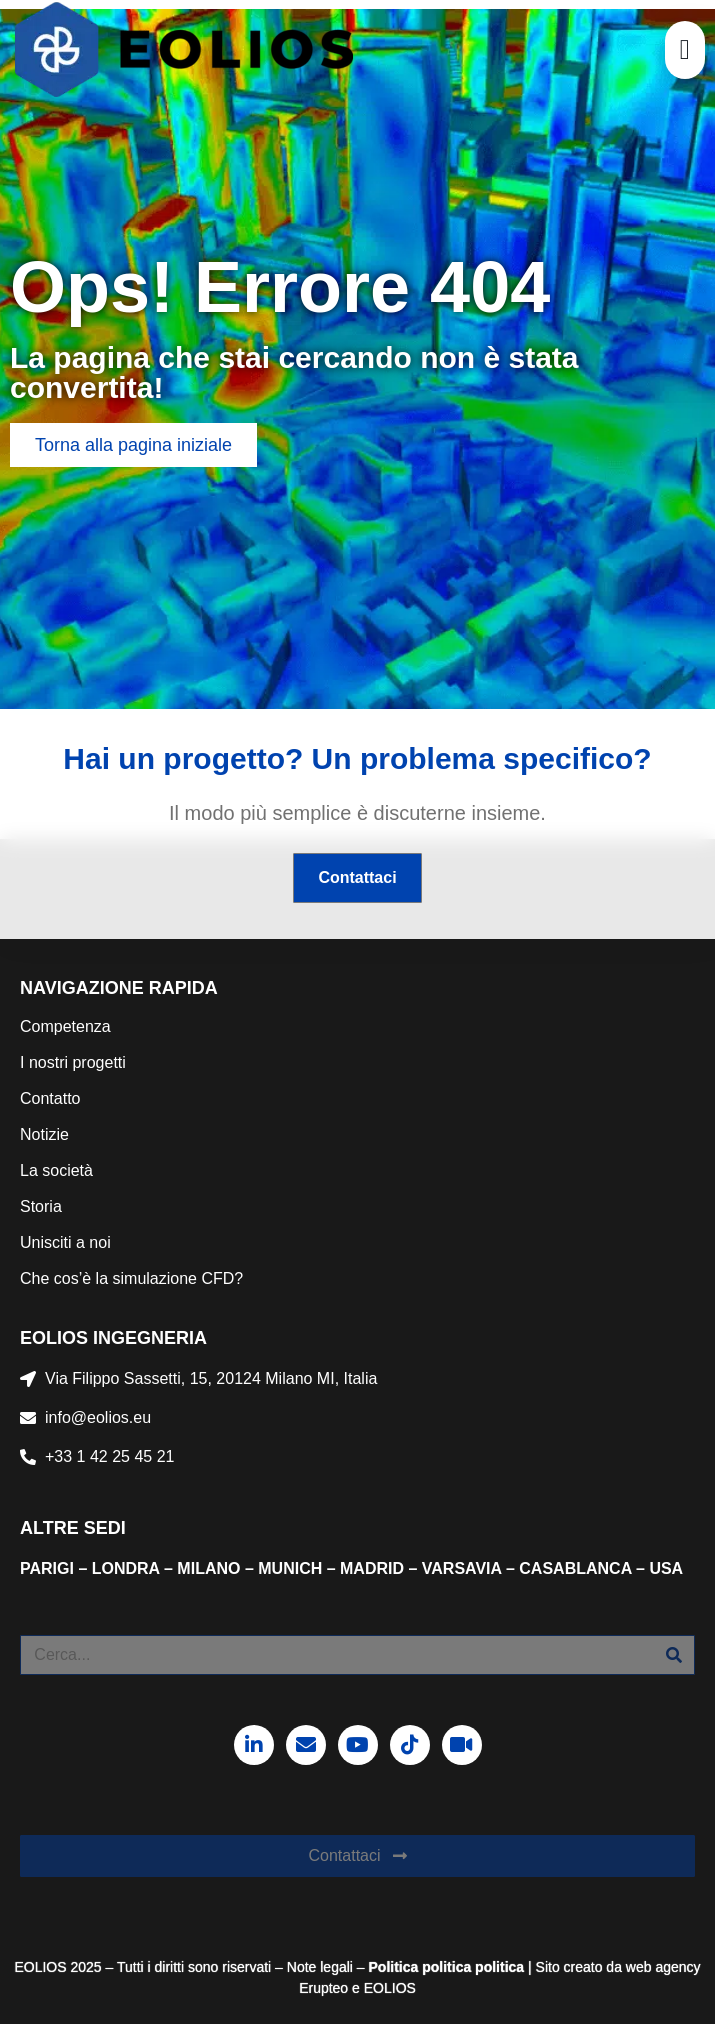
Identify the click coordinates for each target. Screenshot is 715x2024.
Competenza (65, 1026)
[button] (685, 50)
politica (444, 1967)
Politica (394, 1967)
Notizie (44, 1134)
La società (56, 1170)
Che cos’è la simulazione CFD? (131, 1278)
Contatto (50, 1098)
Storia (41, 1206)
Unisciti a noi (65, 1242)
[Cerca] (674, 1655)
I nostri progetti (73, 1062)
